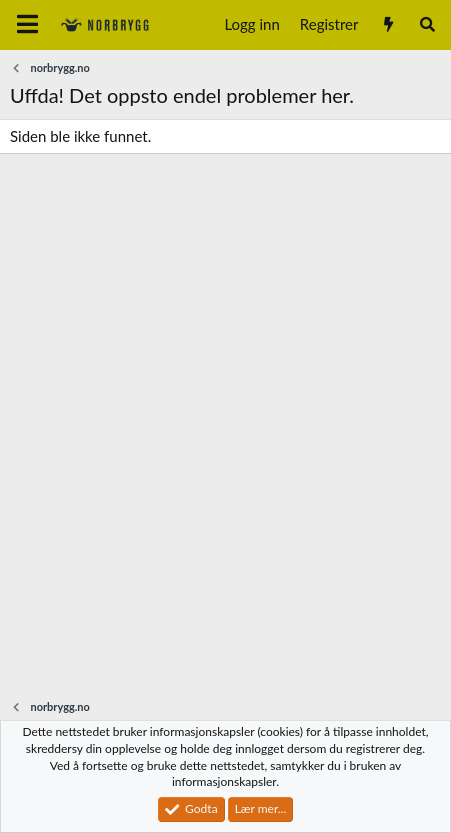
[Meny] (27, 25)
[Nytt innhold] (387, 24)
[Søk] (427, 24)
